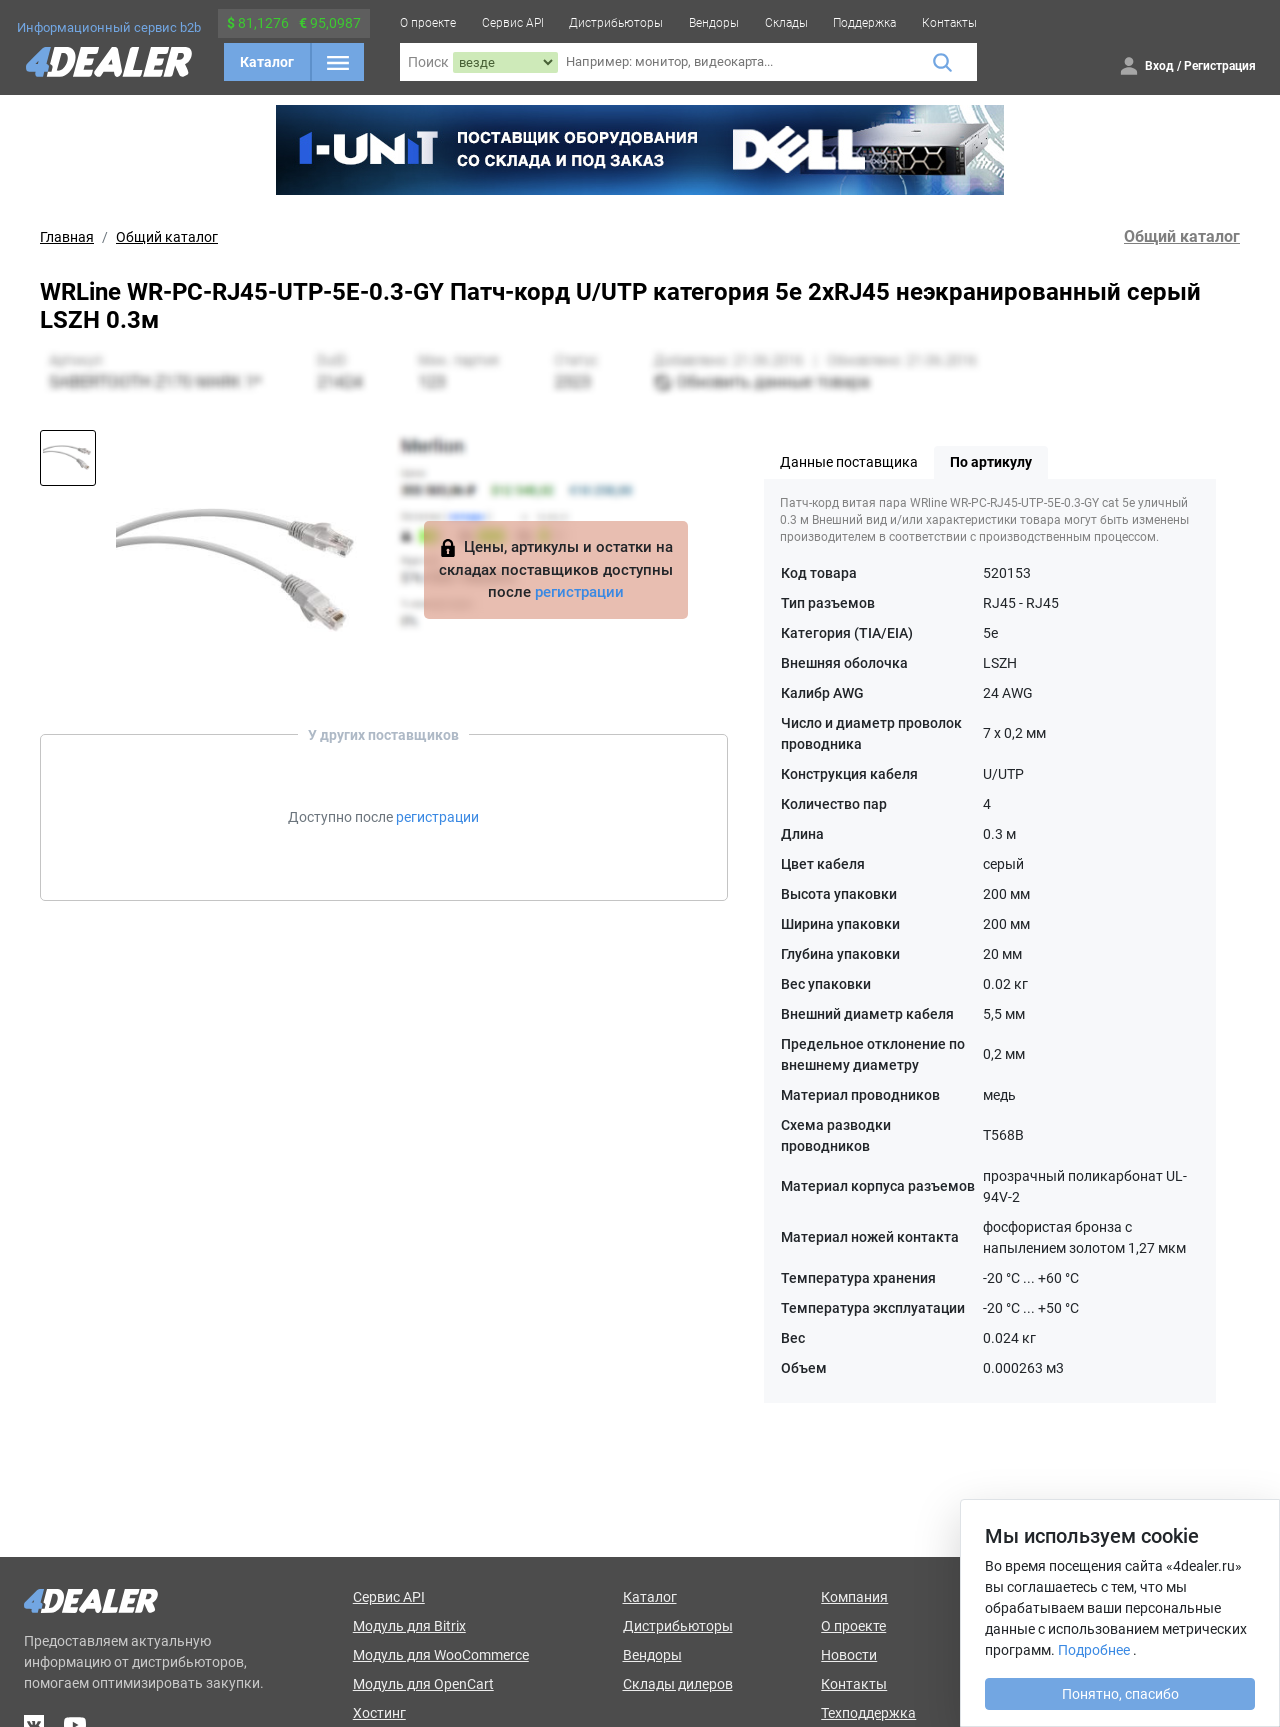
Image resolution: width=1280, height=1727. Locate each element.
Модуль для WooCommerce (441, 1655)
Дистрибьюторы (616, 23)
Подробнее (1094, 1650)
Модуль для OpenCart (423, 1684)
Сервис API (513, 23)
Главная (67, 237)
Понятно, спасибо (1120, 1694)
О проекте (428, 23)
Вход (1159, 66)
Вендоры (714, 23)
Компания (854, 1597)
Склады (786, 23)
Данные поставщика (849, 462)
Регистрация (1220, 66)
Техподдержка (868, 1713)
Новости (849, 1655)
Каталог (267, 62)
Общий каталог (167, 237)
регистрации (579, 592)
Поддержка (864, 23)
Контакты (949, 23)
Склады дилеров (678, 1684)
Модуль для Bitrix (409, 1626)
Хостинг (379, 1713)
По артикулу (991, 462)
